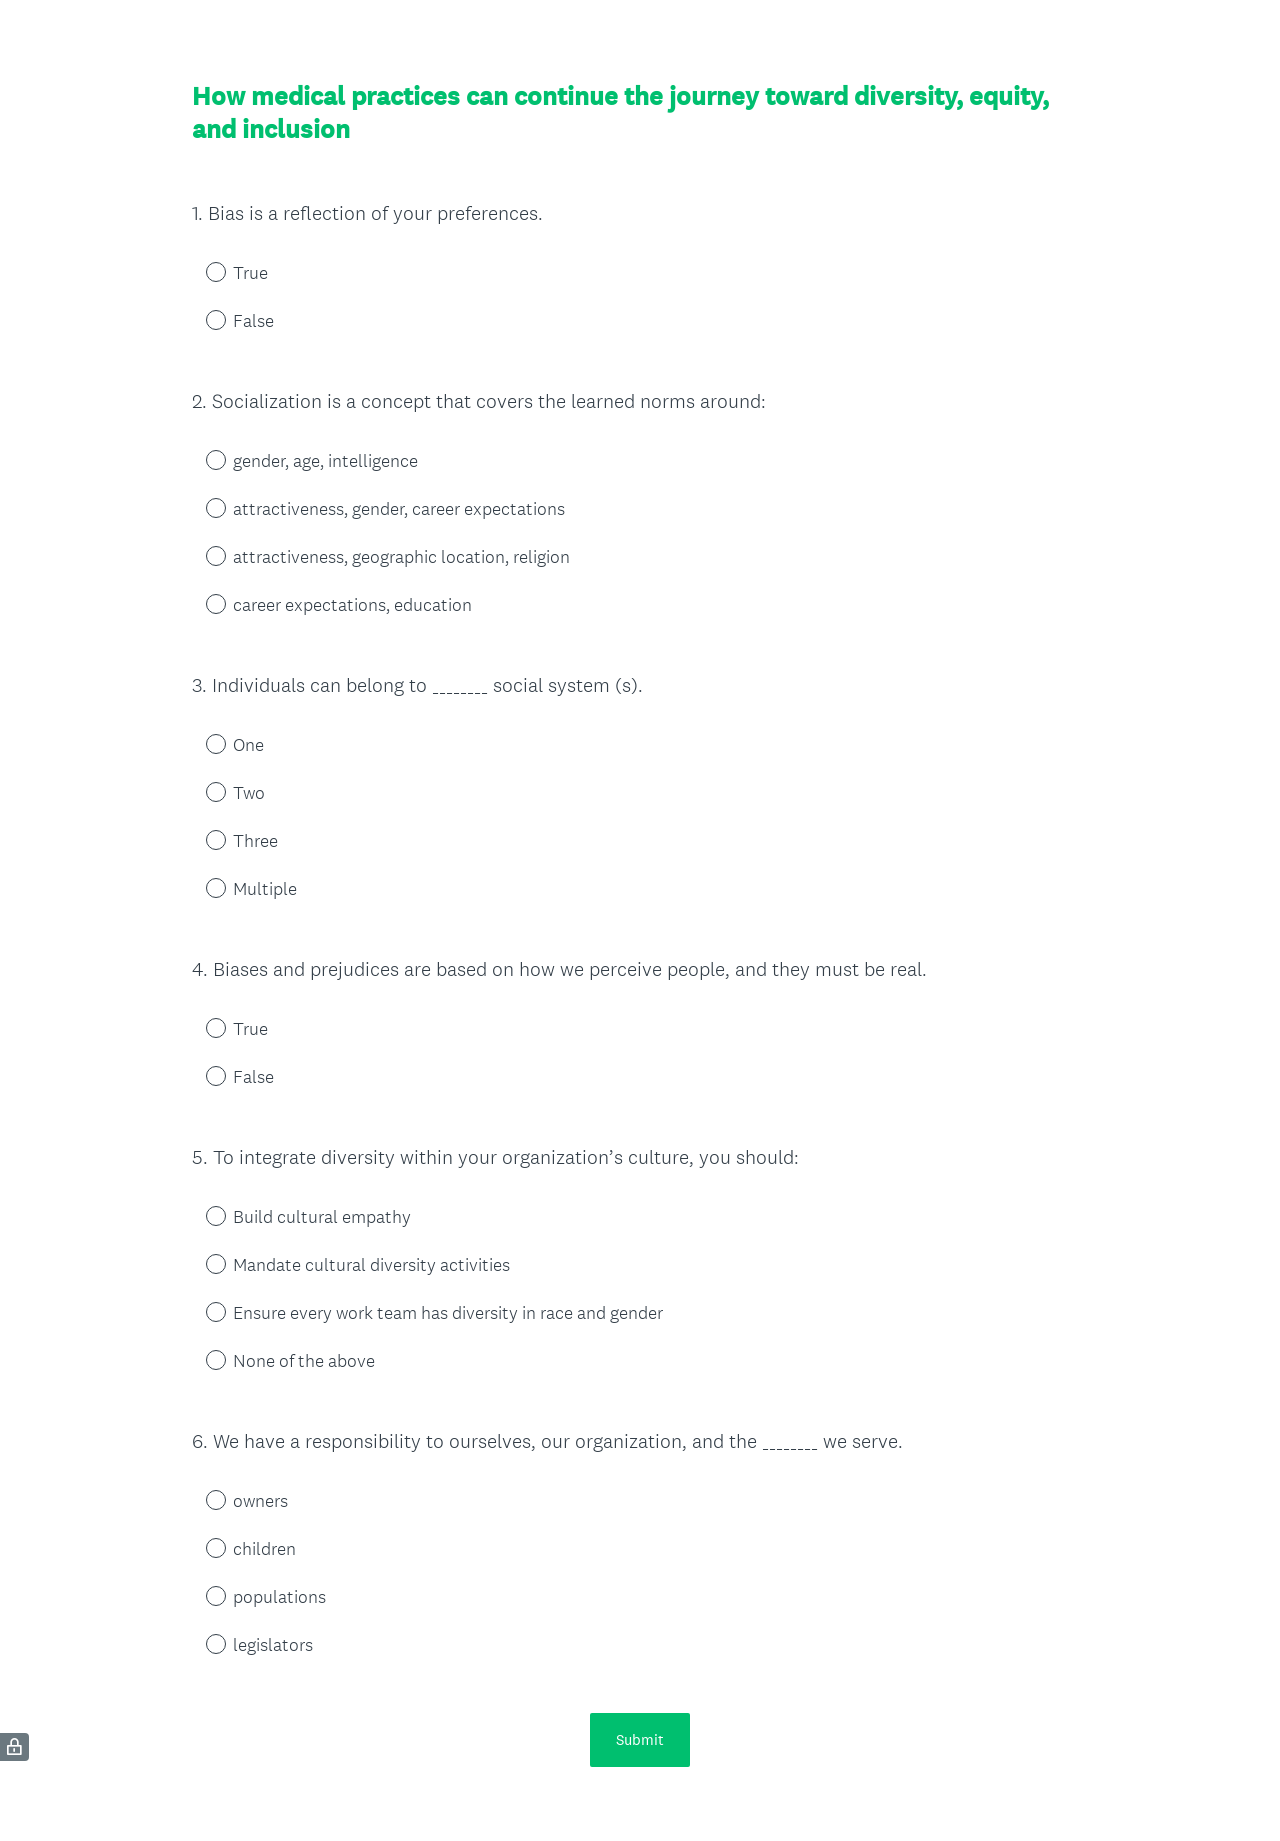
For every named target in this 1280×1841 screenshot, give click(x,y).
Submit (640, 1739)
